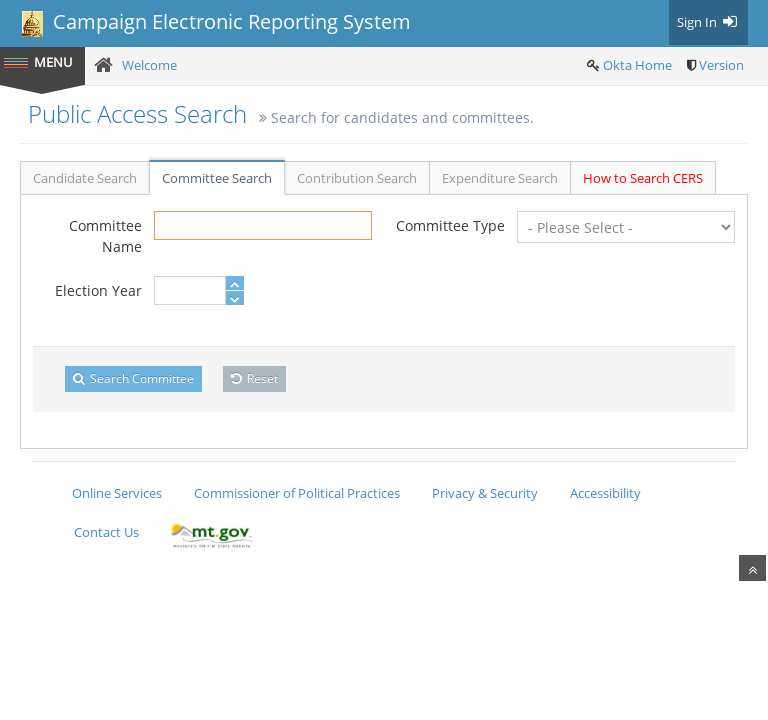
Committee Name (105, 236)
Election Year (98, 290)
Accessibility (605, 493)
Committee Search (217, 178)
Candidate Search (85, 178)
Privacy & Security (485, 493)
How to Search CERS (643, 178)
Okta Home (637, 65)
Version (721, 65)
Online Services (117, 493)
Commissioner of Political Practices (297, 493)
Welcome (149, 65)
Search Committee (133, 378)
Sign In (708, 22)
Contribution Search (357, 178)
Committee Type (450, 225)
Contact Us (106, 532)
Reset (254, 378)
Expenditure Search (500, 178)
